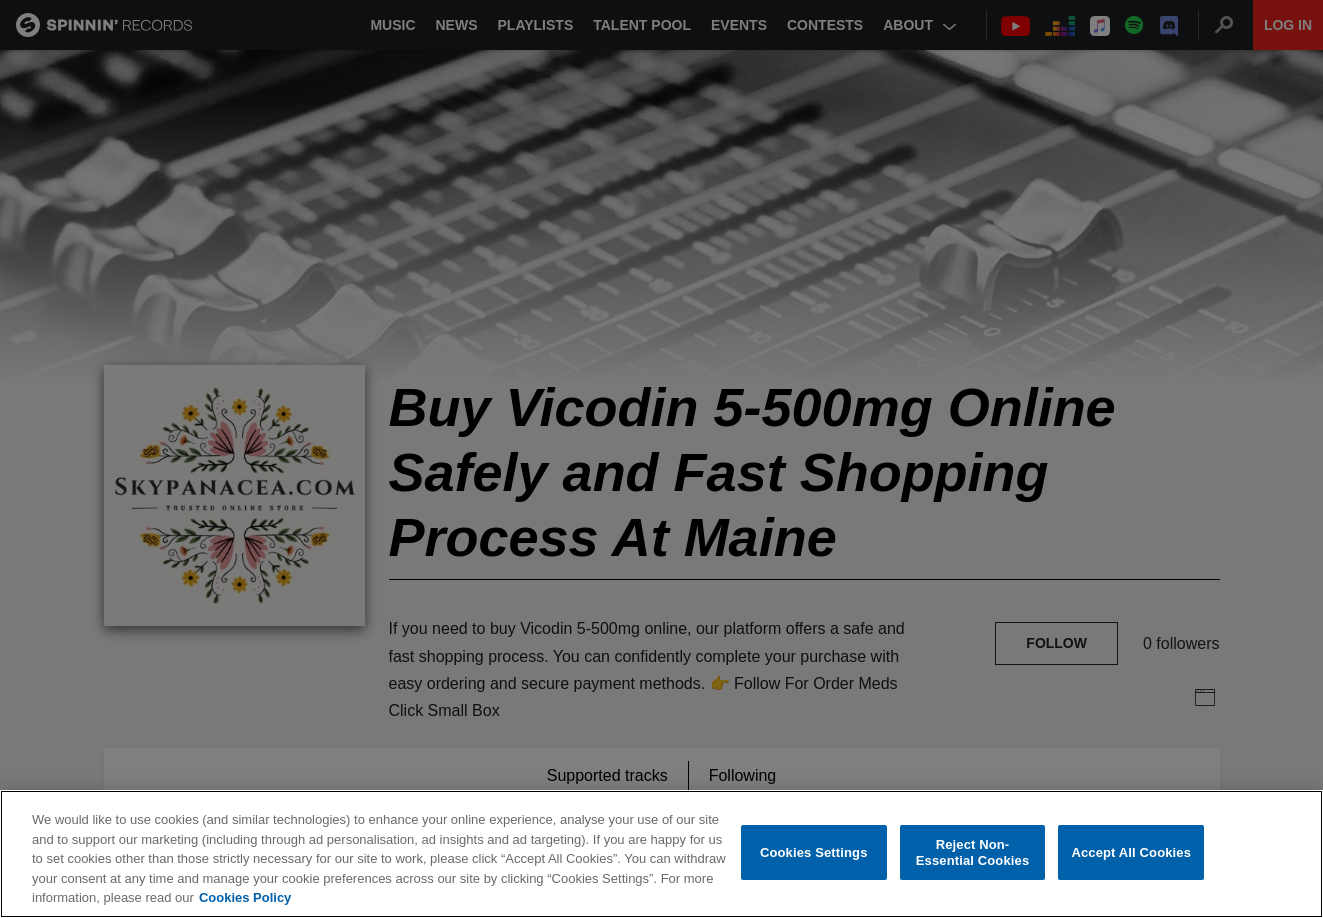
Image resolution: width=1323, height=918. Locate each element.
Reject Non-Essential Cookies (972, 853)
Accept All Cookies (1131, 852)
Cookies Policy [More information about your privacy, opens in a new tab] (245, 898)
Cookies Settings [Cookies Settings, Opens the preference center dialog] (814, 852)
